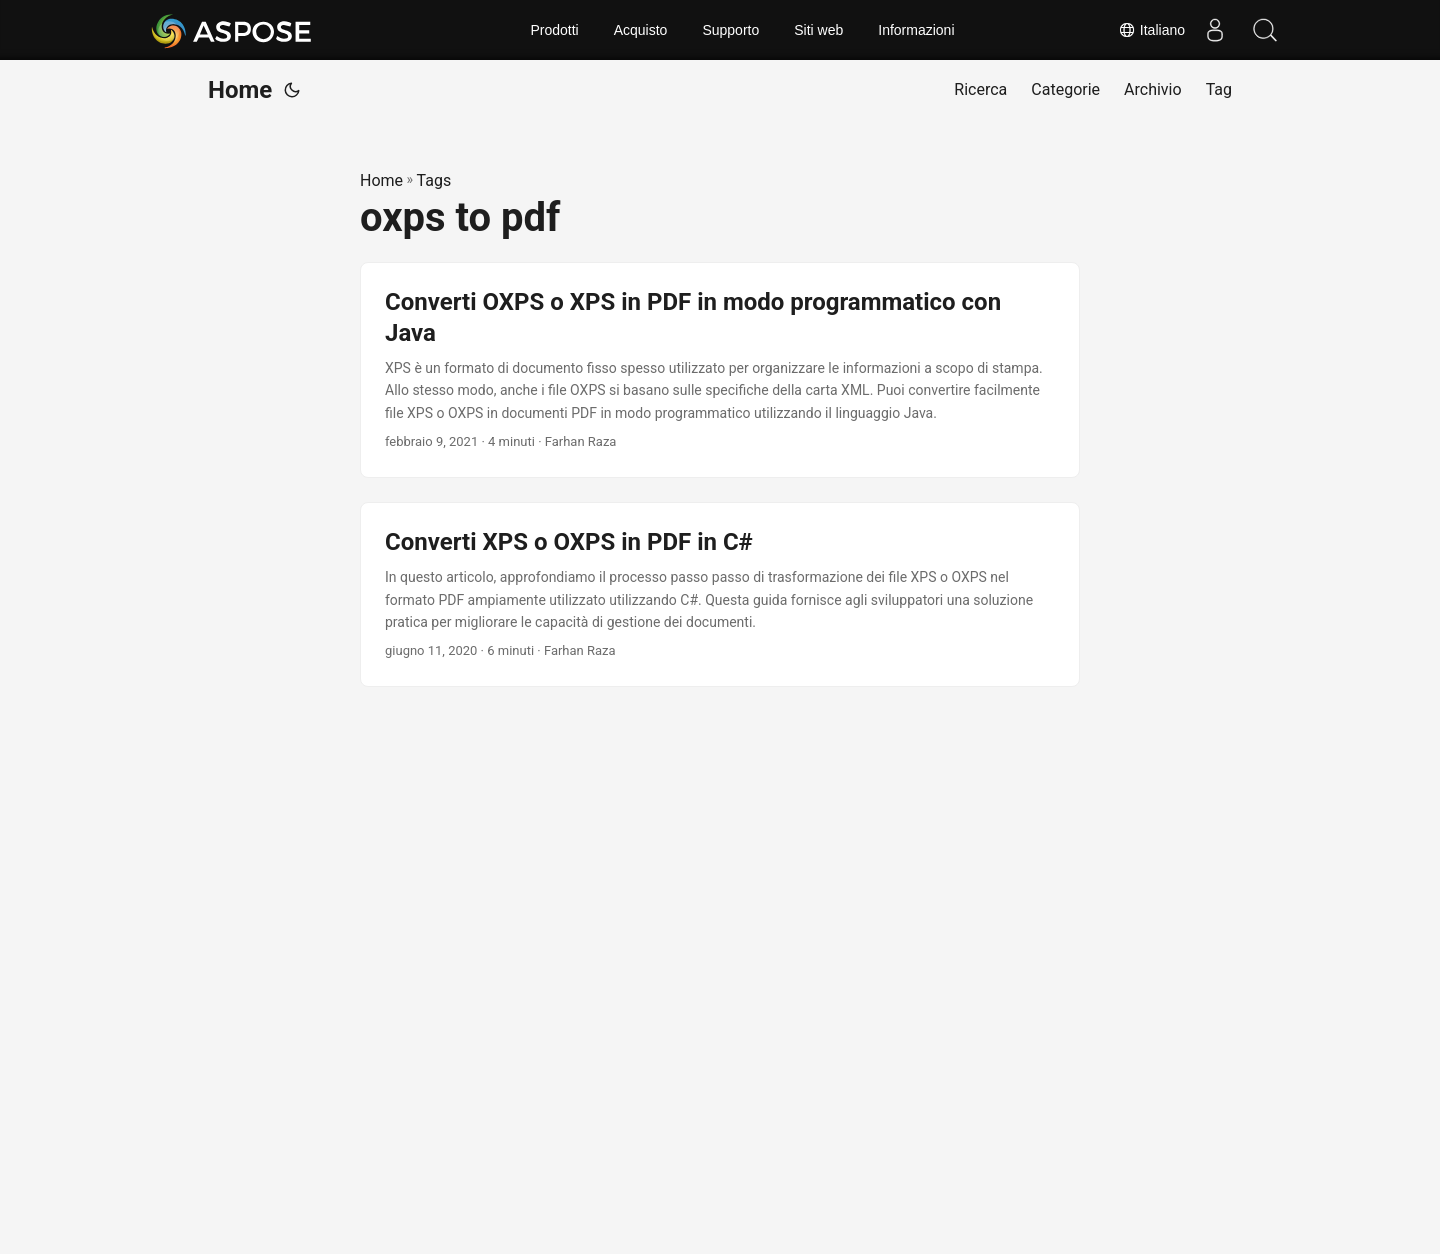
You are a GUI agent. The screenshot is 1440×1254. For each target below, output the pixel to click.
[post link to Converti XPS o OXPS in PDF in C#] (720, 594)
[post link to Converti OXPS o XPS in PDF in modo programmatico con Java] (720, 370)
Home (240, 90)
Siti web (818, 30)
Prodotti (554, 30)
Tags (434, 180)
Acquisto (641, 30)
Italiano (1151, 30)
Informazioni (916, 30)
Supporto (730, 30)
